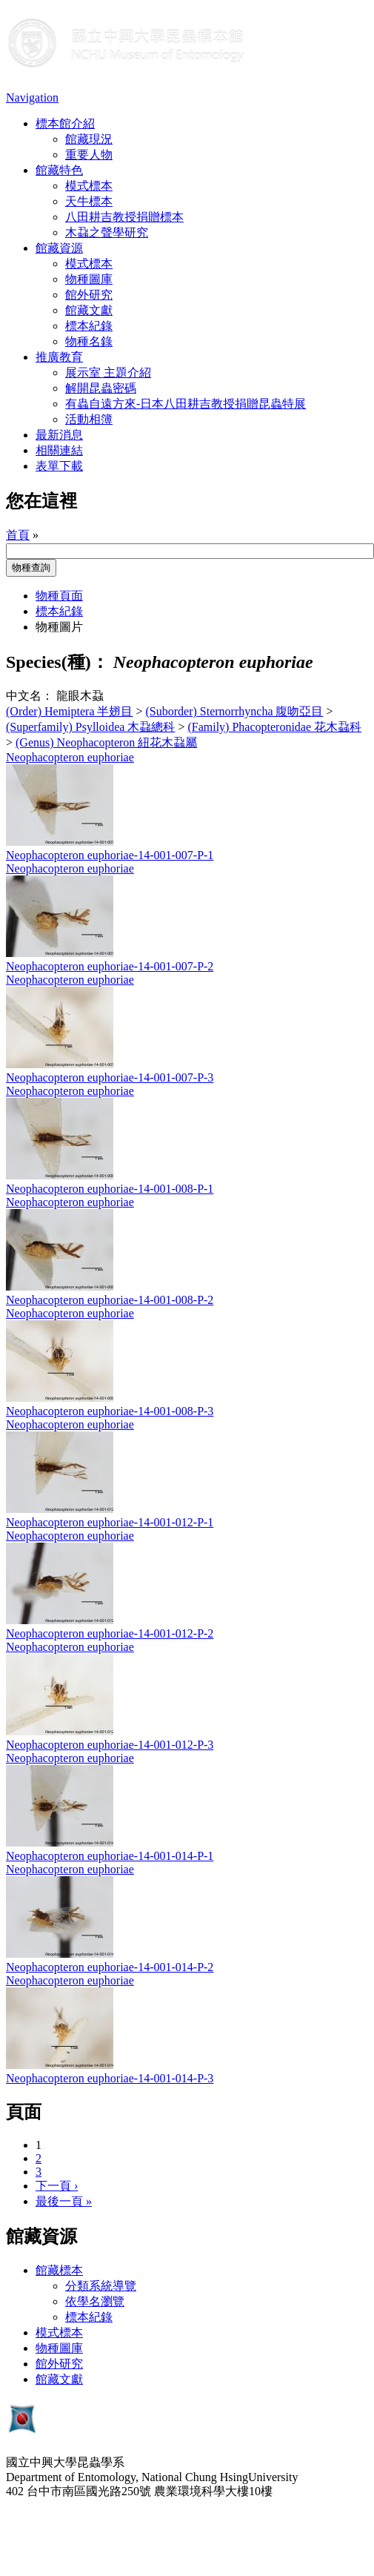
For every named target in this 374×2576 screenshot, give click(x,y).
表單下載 (59, 466)
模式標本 (89, 185)
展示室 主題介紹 (108, 372)
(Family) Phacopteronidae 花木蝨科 (274, 727)
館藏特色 (59, 170)
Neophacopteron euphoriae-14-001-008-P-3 (109, 1411)
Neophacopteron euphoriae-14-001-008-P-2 (109, 1300)
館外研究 (89, 294)
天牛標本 (89, 201)
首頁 (18, 535)
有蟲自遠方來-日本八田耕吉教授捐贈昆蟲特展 (185, 403)
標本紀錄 (89, 325)
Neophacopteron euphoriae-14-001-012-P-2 (109, 1633)
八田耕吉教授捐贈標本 (124, 217)
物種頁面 (59, 595)
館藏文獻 (89, 310)
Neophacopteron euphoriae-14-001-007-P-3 (109, 1077)
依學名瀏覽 (94, 2301)
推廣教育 (59, 357)
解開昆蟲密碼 (100, 388)
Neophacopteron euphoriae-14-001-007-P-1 (109, 855)
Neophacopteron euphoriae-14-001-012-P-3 (109, 1744)
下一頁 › (57, 2185)
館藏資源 (59, 248)
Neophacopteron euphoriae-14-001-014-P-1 (109, 1856)
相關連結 (59, 450)
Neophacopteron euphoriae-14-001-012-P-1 (109, 1522)
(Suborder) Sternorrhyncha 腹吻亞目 (235, 711)
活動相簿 (89, 419)
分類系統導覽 (100, 2285)
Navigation (32, 97)
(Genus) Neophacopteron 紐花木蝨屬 (106, 742)
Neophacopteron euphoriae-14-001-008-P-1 (109, 1188)
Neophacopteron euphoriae (70, 757)
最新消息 (59, 434)
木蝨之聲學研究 (106, 232)
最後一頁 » (64, 2201)
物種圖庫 (89, 279)
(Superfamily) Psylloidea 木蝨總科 (90, 727)
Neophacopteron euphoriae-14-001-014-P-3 (109, 2078)
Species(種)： (57, 662)
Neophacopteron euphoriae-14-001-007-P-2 (109, 966)
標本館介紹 (65, 123)
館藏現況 (89, 139)
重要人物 (89, 154)
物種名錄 (89, 341)
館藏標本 (59, 2270)
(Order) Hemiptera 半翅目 (69, 711)
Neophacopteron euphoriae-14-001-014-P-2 (109, 1967)
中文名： (29, 695)
